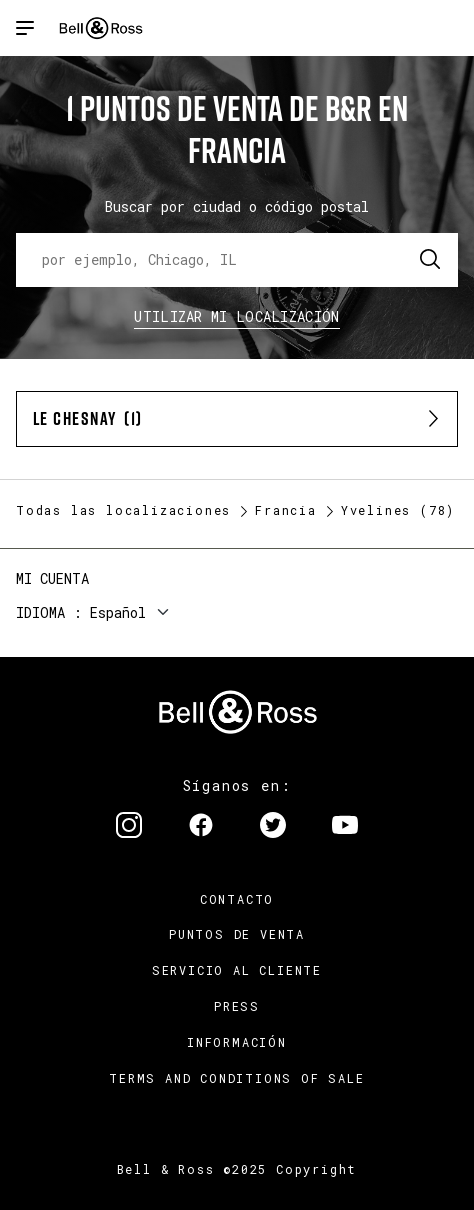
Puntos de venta (237, 934)
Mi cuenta (52, 578)
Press (237, 1006)
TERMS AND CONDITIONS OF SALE (236, 1078)
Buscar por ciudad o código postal (237, 206)
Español (118, 612)
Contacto (237, 899)
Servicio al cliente (237, 970)
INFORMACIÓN (237, 1042)
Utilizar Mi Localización (236, 316)
